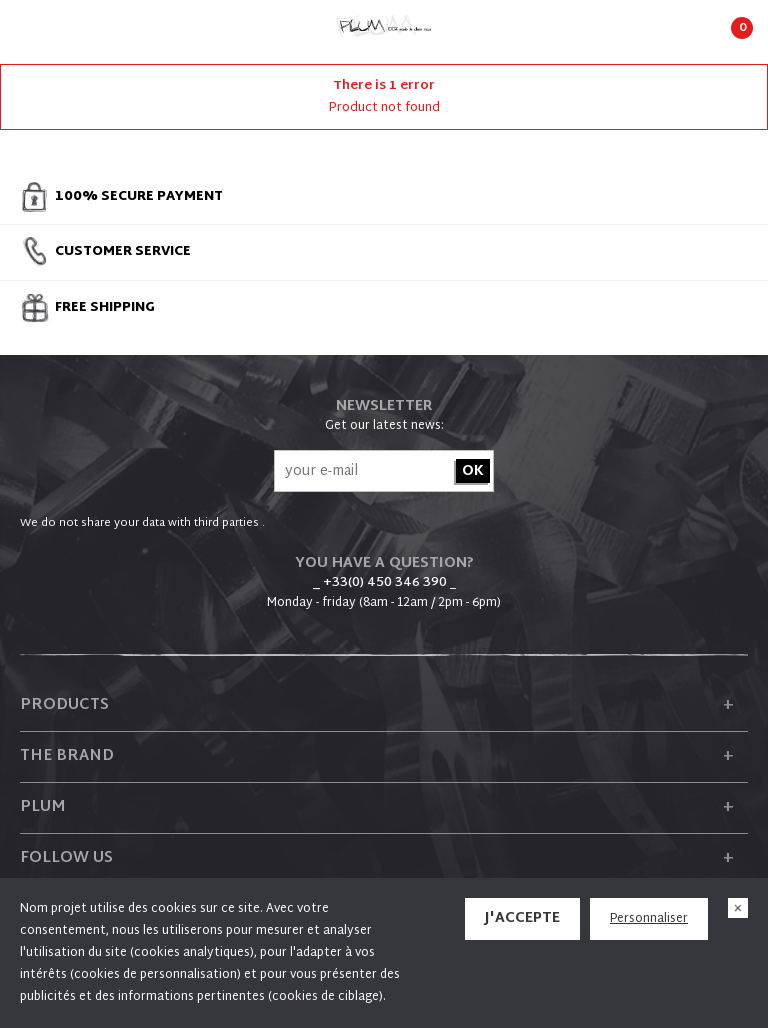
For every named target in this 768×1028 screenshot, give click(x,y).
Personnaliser (649, 919)
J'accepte (522, 918)
